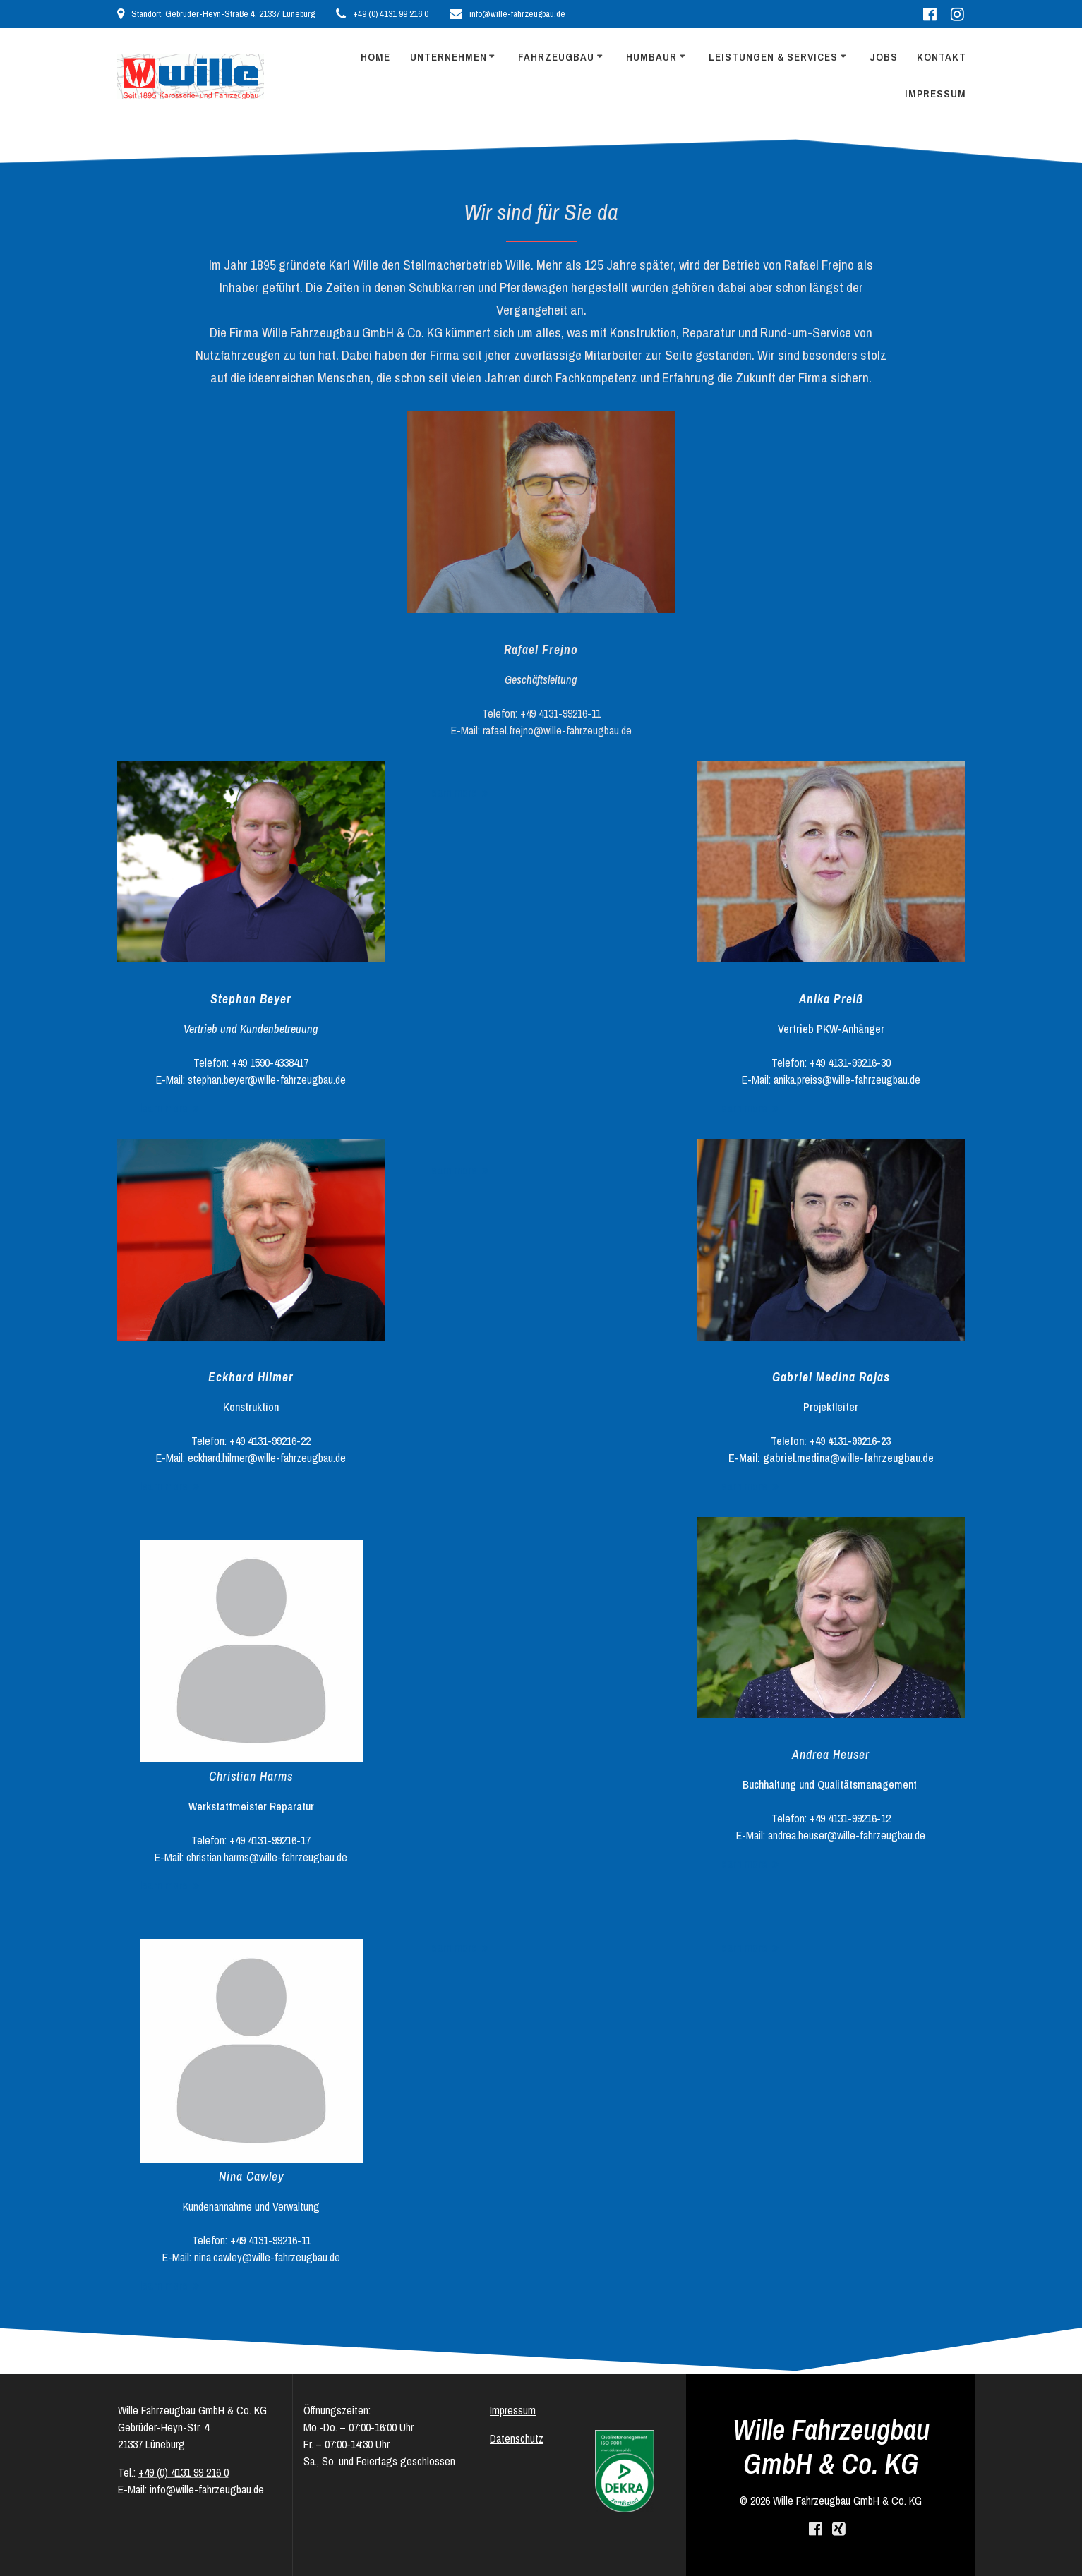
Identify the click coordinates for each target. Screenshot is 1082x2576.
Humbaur (651, 56)
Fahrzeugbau (556, 56)
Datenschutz (516, 2438)
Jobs (884, 56)
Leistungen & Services (773, 56)
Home (375, 56)
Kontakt (941, 56)
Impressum (935, 93)
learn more (164, 1107)
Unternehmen (448, 56)
